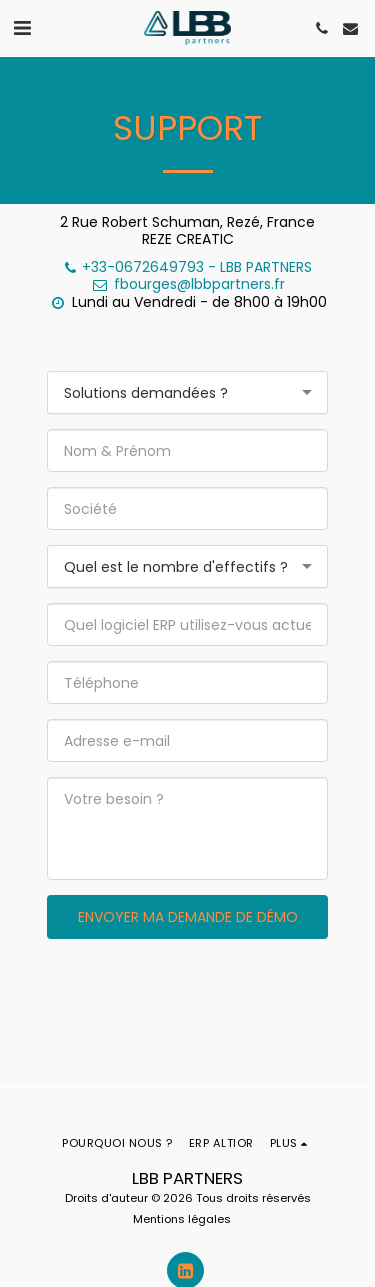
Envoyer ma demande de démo (188, 917)
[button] (22, 28)
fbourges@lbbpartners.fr (188, 284)
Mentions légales (182, 1219)
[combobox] (187, 392)
